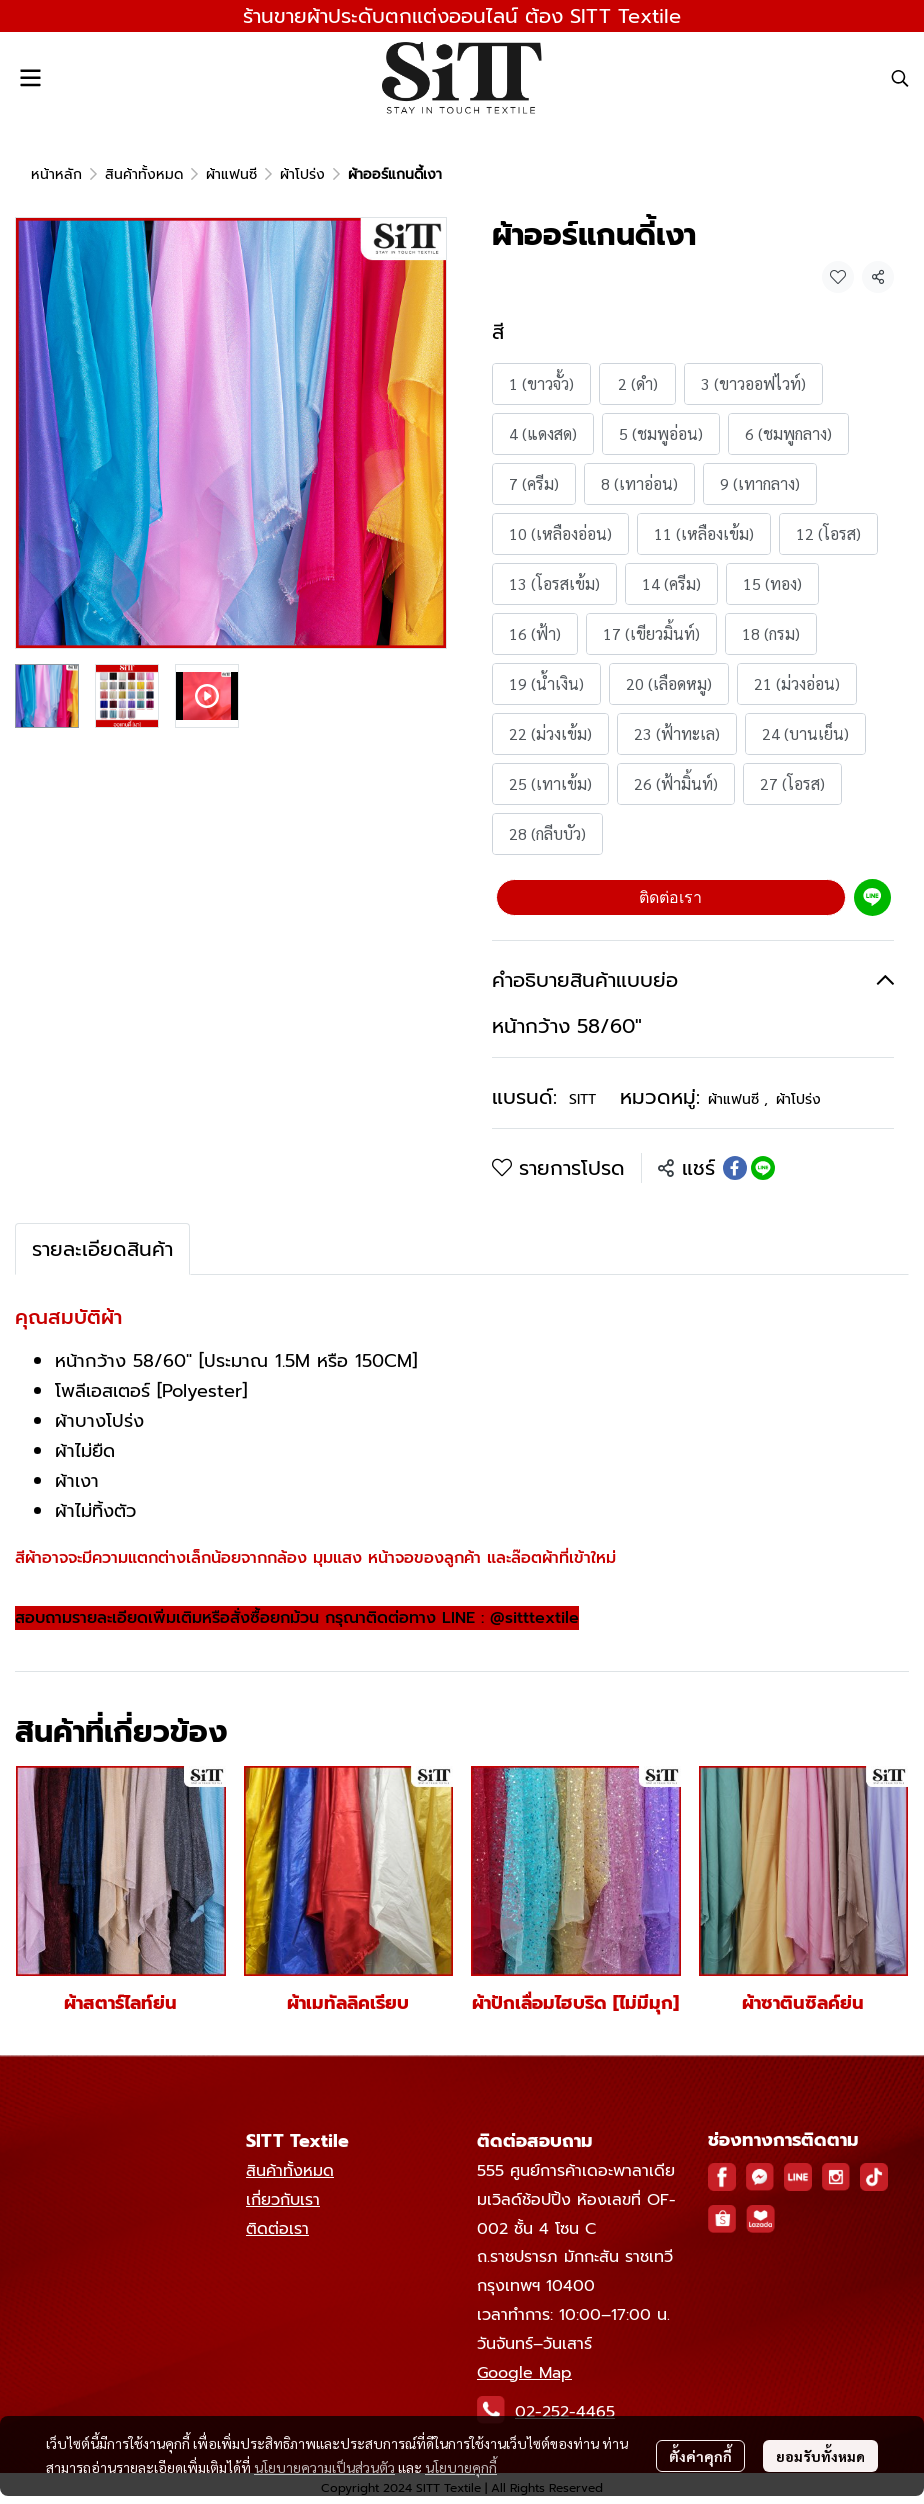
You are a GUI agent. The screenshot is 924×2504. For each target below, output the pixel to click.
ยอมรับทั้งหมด (820, 2456)
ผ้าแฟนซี (231, 174)
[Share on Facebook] (735, 1168)
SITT (582, 1099)
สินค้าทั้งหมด (144, 174)
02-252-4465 (565, 2412)
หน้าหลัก (56, 174)
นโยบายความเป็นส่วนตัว (324, 2467)
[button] (900, 78)
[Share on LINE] (763, 1168)
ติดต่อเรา (670, 897)
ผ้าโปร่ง (302, 174)
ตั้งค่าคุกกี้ (700, 2456)
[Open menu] (30, 78)
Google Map (524, 2373)
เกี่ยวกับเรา (283, 2200)
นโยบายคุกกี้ (461, 2467)
